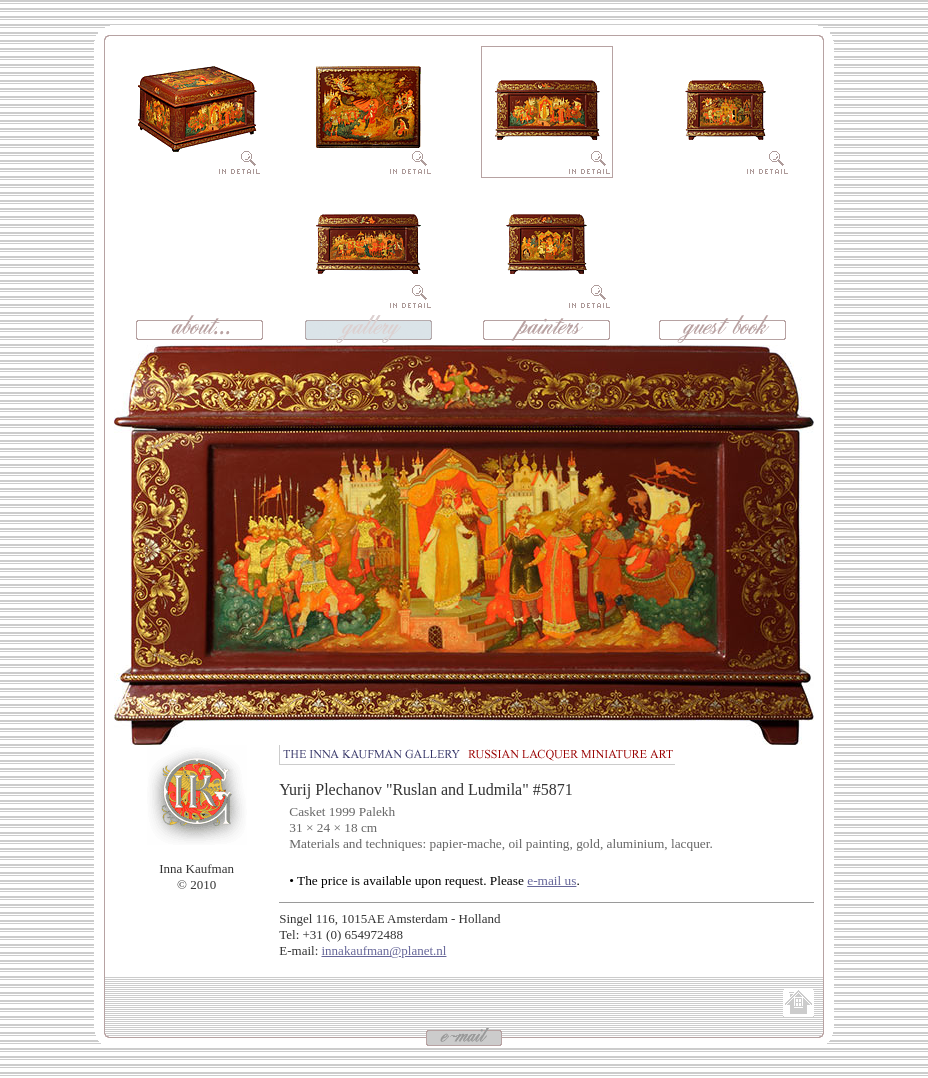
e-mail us (551, 880)
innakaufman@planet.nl (384, 950)
